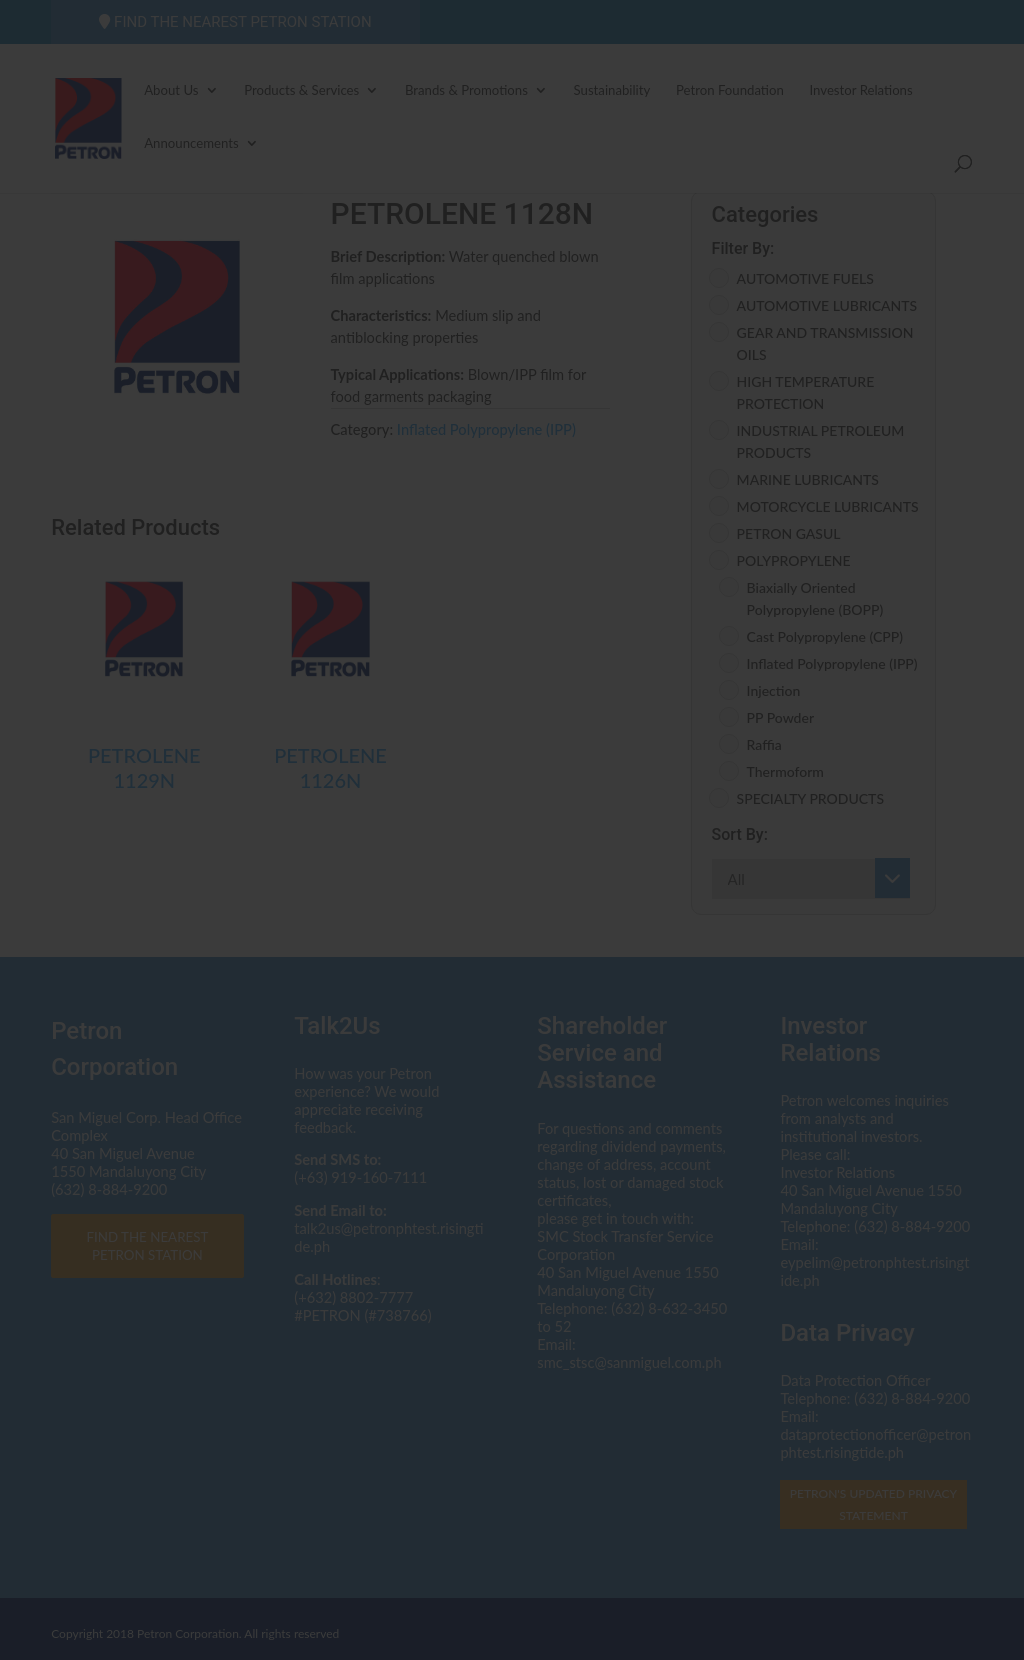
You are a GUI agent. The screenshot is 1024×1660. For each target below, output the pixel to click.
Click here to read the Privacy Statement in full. (512, 908)
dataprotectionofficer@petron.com (576, 850)
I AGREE (512, 1019)
